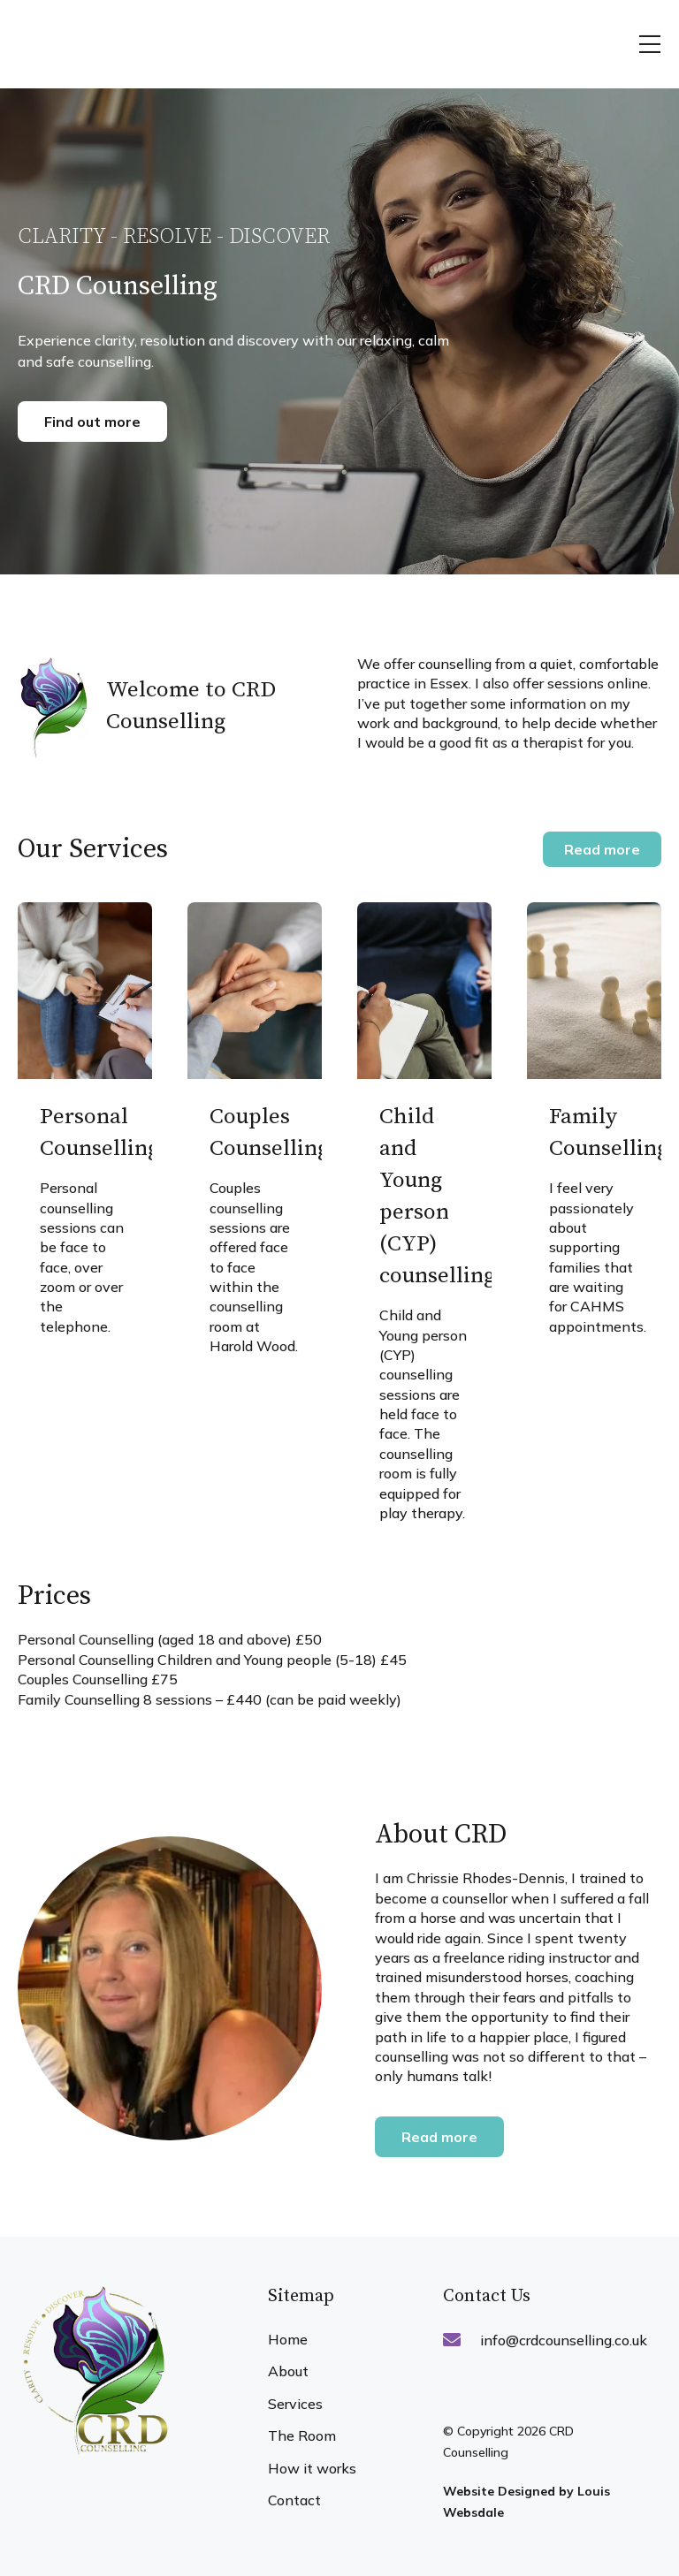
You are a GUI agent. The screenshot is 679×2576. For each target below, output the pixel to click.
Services (295, 2404)
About (288, 2371)
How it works (312, 2468)
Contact (294, 2500)
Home (288, 2339)
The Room (302, 2435)
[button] (649, 44)
